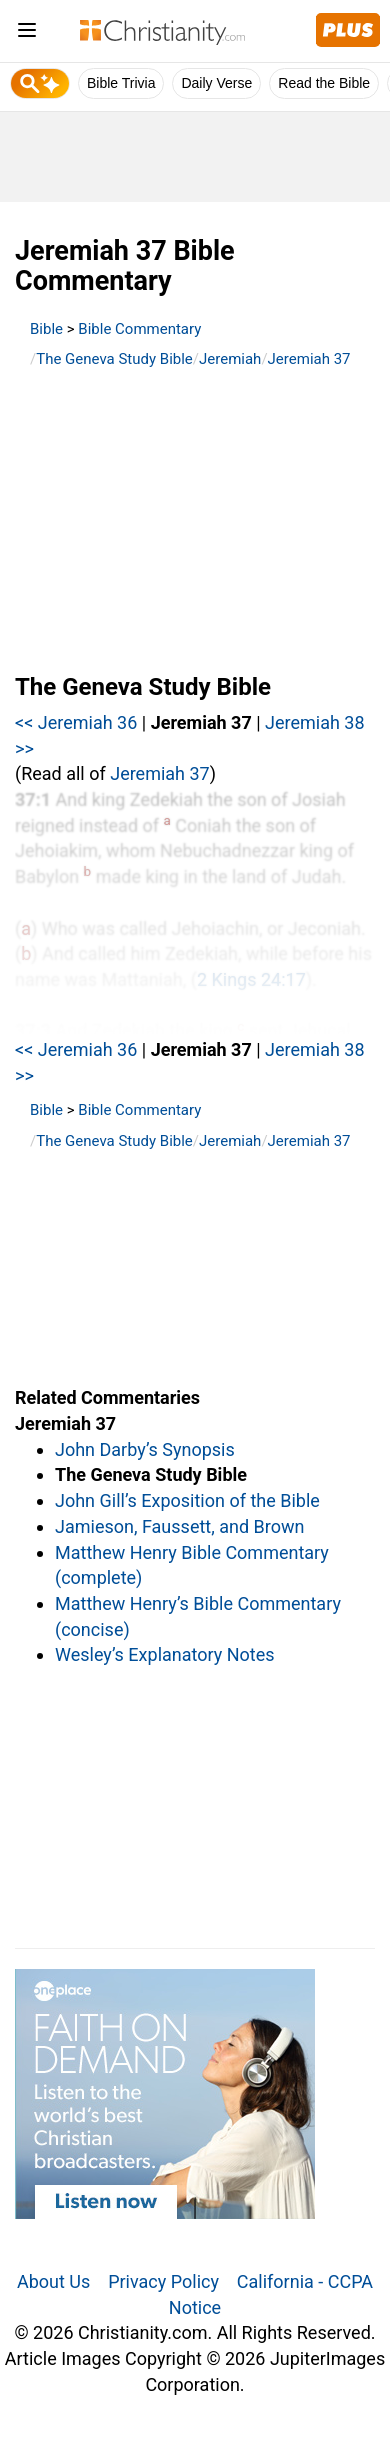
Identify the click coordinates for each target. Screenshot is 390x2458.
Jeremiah (230, 359)
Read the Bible (324, 83)
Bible (46, 329)
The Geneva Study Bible (114, 359)
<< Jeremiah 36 (76, 722)
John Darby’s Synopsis (145, 1449)
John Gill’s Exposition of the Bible (187, 1500)
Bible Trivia (121, 83)
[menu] (27, 33)
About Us (53, 2281)
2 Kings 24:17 (251, 979)
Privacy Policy (163, 2281)
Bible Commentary (139, 329)
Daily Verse (216, 83)
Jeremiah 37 (309, 359)
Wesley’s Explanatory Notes (165, 1654)
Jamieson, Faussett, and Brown (179, 1526)
